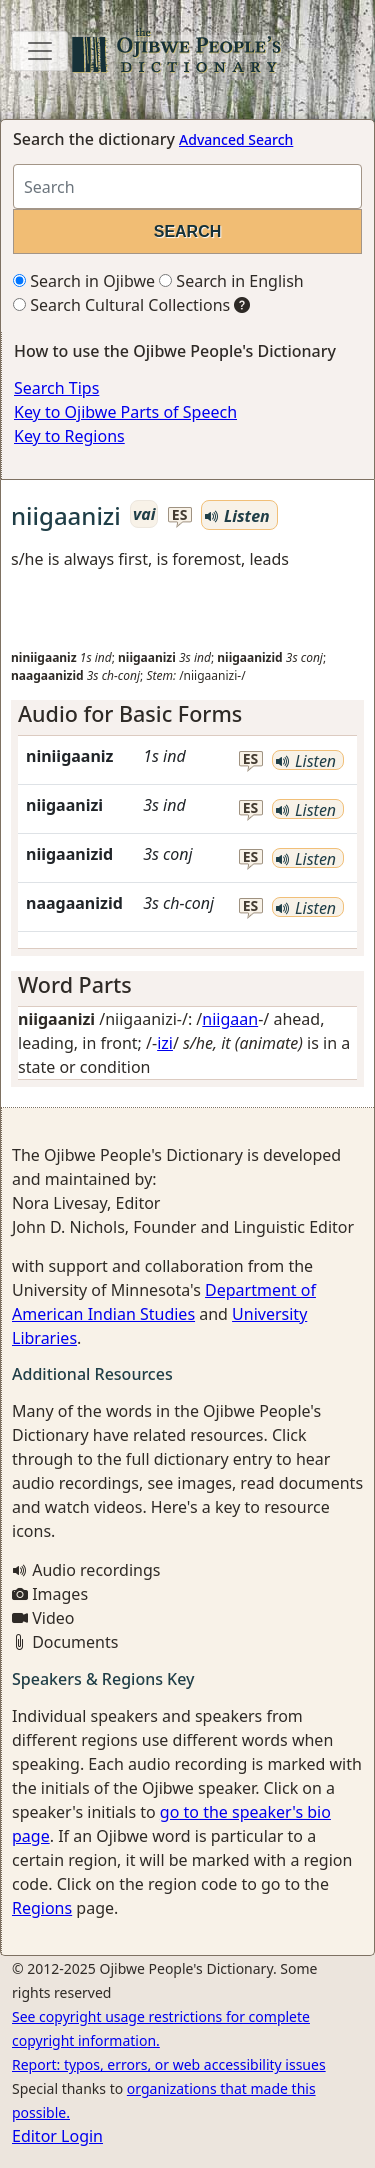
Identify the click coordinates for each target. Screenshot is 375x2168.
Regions (42, 1908)
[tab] (187, 714)
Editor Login (57, 2136)
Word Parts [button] (75, 984)
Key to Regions (69, 436)
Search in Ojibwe (84, 281)
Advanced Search (236, 139)
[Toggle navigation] (40, 51)
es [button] (180, 515)
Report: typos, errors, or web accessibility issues (169, 2064)
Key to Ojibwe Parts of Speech (125, 412)
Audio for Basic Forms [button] (130, 713)
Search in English (231, 281)
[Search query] (187, 186)
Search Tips (56, 388)
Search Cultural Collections (121, 305)
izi (165, 1043)
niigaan (230, 1019)
